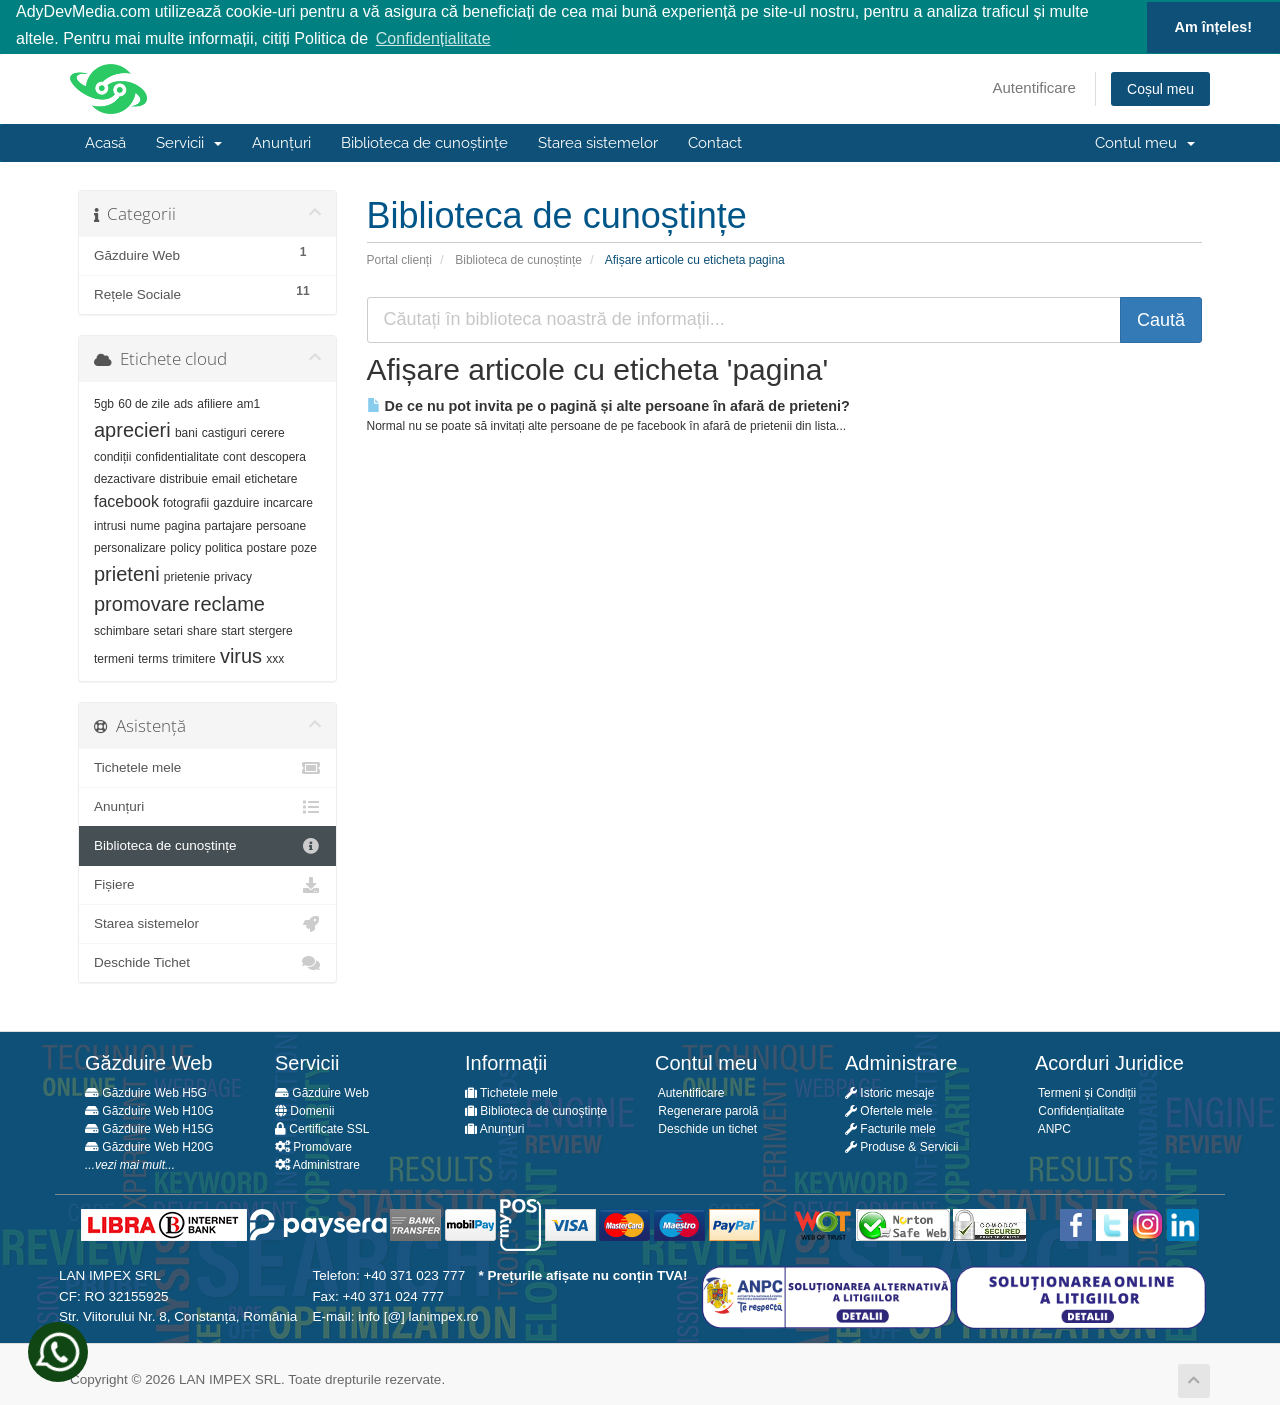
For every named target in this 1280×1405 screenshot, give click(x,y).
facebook (126, 499)
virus (241, 655)
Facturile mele (890, 1128)
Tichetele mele (207, 767)
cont (234, 455)
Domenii (304, 1110)
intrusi (110, 524)
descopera (278, 455)
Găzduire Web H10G (149, 1110)
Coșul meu (1160, 88)
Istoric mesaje (889, 1092)
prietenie (187, 575)
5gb (104, 403)
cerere (268, 431)
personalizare (130, 547)
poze (304, 547)
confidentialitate (177, 455)
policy (185, 547)
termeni (114, 658)
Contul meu (1145, 142)
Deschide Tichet (207, 962)
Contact (715, 142)
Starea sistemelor (598, 142)
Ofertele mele (888, 1110)
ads (183, 403)
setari (168, 629)
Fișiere (207, 884)
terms (153, 658)
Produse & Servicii (901, 1146)
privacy (233, 575)
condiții (112, 455)
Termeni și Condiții (1085, 1092)
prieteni (127, 572)
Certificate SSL (322, 1128)
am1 (248, 403)
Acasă (105, 142)
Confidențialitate (1079, 1110)
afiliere (214, 403)
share (202, 629)
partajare (228, 524)
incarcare (288, 501)
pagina (182, 524)
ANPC (1053, 1128)
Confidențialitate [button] (433, 38)
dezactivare (124, 478)
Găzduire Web (322, 1092)
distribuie (184, 478)
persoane (281, 524)
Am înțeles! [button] (1214, 27)
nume (145, 524)
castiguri (224, 431)
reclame (229, 602)
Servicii (189, 142)
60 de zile (143, 403)
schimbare (121, 629)
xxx (275, 658)
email (226, 478)
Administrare (317, 1164)
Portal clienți (399, 259)
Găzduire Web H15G (149, 1128)
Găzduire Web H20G (149, 1146)
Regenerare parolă (706, 1110)
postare (267, 547)
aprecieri (132, 428)
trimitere (193, 658)
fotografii (186, 501)
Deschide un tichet (706, 1128)
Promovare (313, 1146)
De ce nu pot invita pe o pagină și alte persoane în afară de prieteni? (608, 405)
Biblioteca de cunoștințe (424, 142)
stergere (271, 629)
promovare (142, 602)
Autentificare (1034, 86)
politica (223, 547)
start (232, 629)
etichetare (271, 478)
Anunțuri (281, 142)
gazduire (236, 501)
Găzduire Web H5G (146, 1092)
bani (186, 431)
